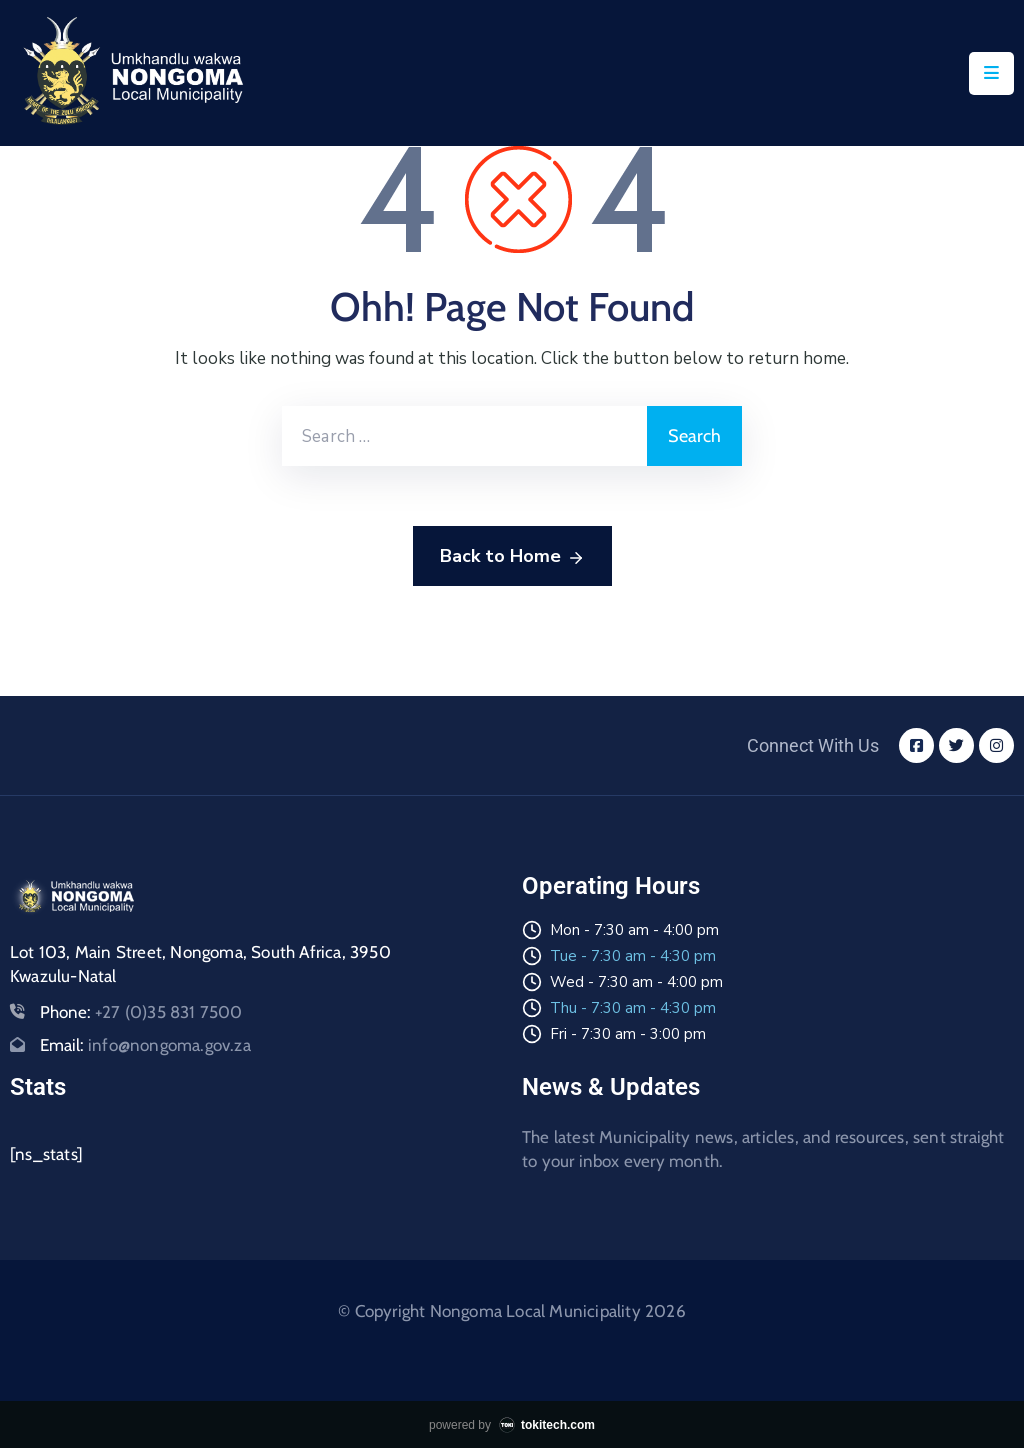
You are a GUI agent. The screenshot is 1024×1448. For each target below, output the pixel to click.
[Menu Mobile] (991, 73)
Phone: (141, 1012)
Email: (145, 1045)
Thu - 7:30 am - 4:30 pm (633, 1008)
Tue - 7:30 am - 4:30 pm (633, 956)
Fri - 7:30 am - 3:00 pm (628, 1034)
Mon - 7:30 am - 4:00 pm (634, 930)
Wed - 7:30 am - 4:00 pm (636, 982)
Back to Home (512, 557)
